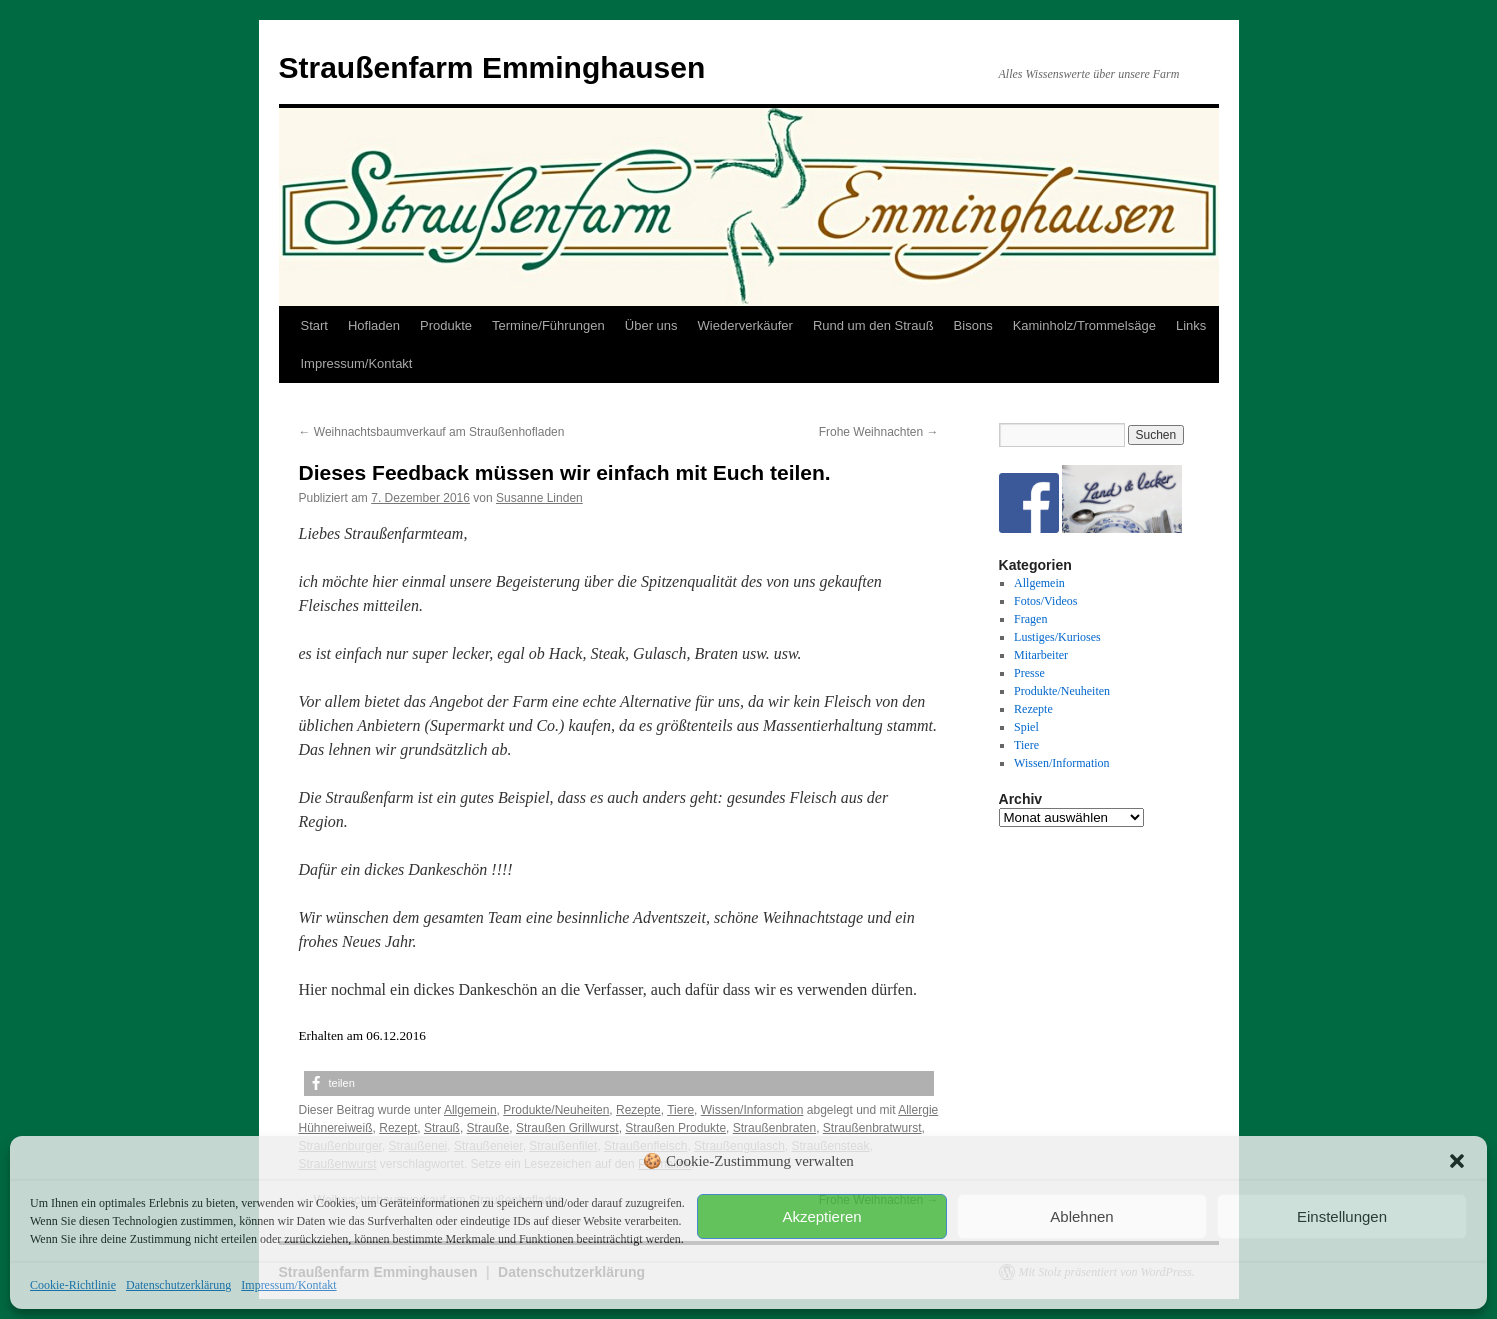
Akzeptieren (821, 1216)
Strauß (442, 1128)
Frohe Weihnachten (879, 432)
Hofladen (374, 325)
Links (1191, 325)
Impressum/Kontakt (288, 1285)
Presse (1029, 673)
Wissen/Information (752, 1110)
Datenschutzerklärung (178, 1285)
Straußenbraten (774, 1128)
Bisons (973, 325)
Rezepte (638, 1110)
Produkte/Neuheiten (556, 1110)
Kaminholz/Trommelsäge (1084, 325)
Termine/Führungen (548, 325)
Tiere (680, 1110)
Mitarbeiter (1041, 655)
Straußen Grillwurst (567, 1128)
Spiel (1026, 727)
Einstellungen (1342, 1216)
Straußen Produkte (675, 1128)
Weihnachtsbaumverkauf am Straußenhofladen (432, 432)
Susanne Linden (539, 498)
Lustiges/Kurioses (1057, 637)
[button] (1457, 1161)
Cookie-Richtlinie (73, 1285)
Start (314, 325)
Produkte (446, 325)
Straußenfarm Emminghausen (492, 67)
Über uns (651, 325)
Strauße (488, 1128)
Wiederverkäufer (745, 325)
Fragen (1030, 619)
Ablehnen (1081, 1216)
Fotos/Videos (1045, 601)
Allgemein (470, 1110)
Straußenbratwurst (872, 1128)
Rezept (398, 1128)
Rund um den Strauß (873, 325)
